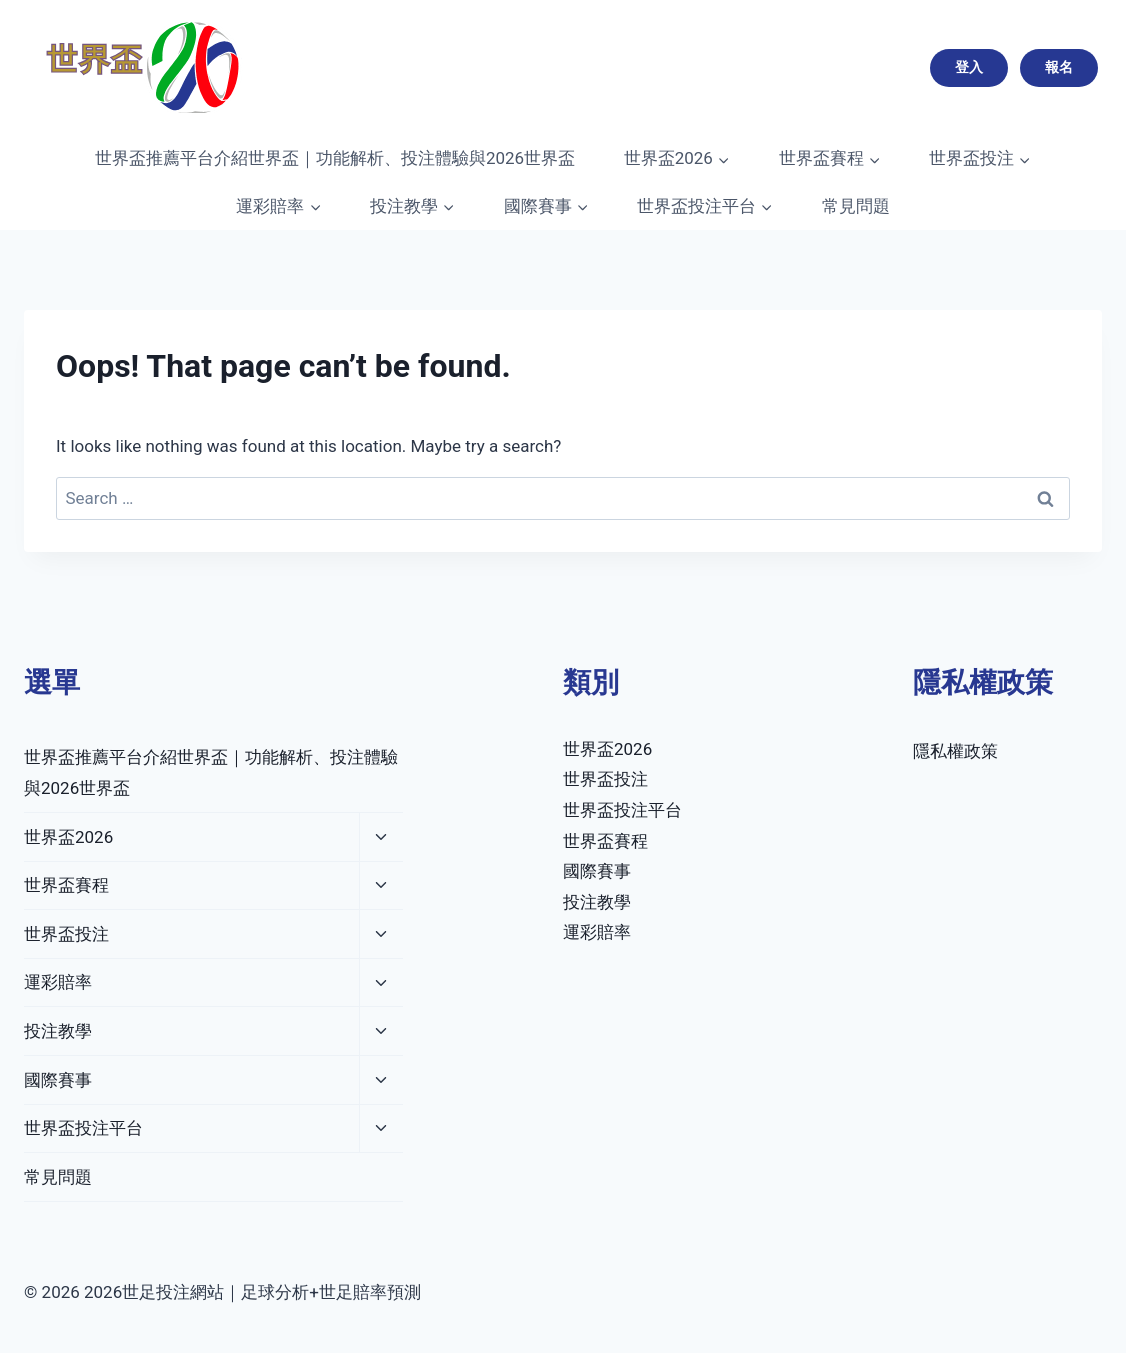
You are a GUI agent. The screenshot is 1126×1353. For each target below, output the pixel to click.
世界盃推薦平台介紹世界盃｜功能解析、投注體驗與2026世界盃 (335, 158)
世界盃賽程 (66, 885)
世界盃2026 (68, 837)
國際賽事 (58, 1080)
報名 (1059, 67)
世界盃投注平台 (83, 1128)
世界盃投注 (66, 934)
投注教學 (58, 1031)
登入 (969, 67)
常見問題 (856, 206)
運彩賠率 (58, 982)
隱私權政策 (955, 751)
